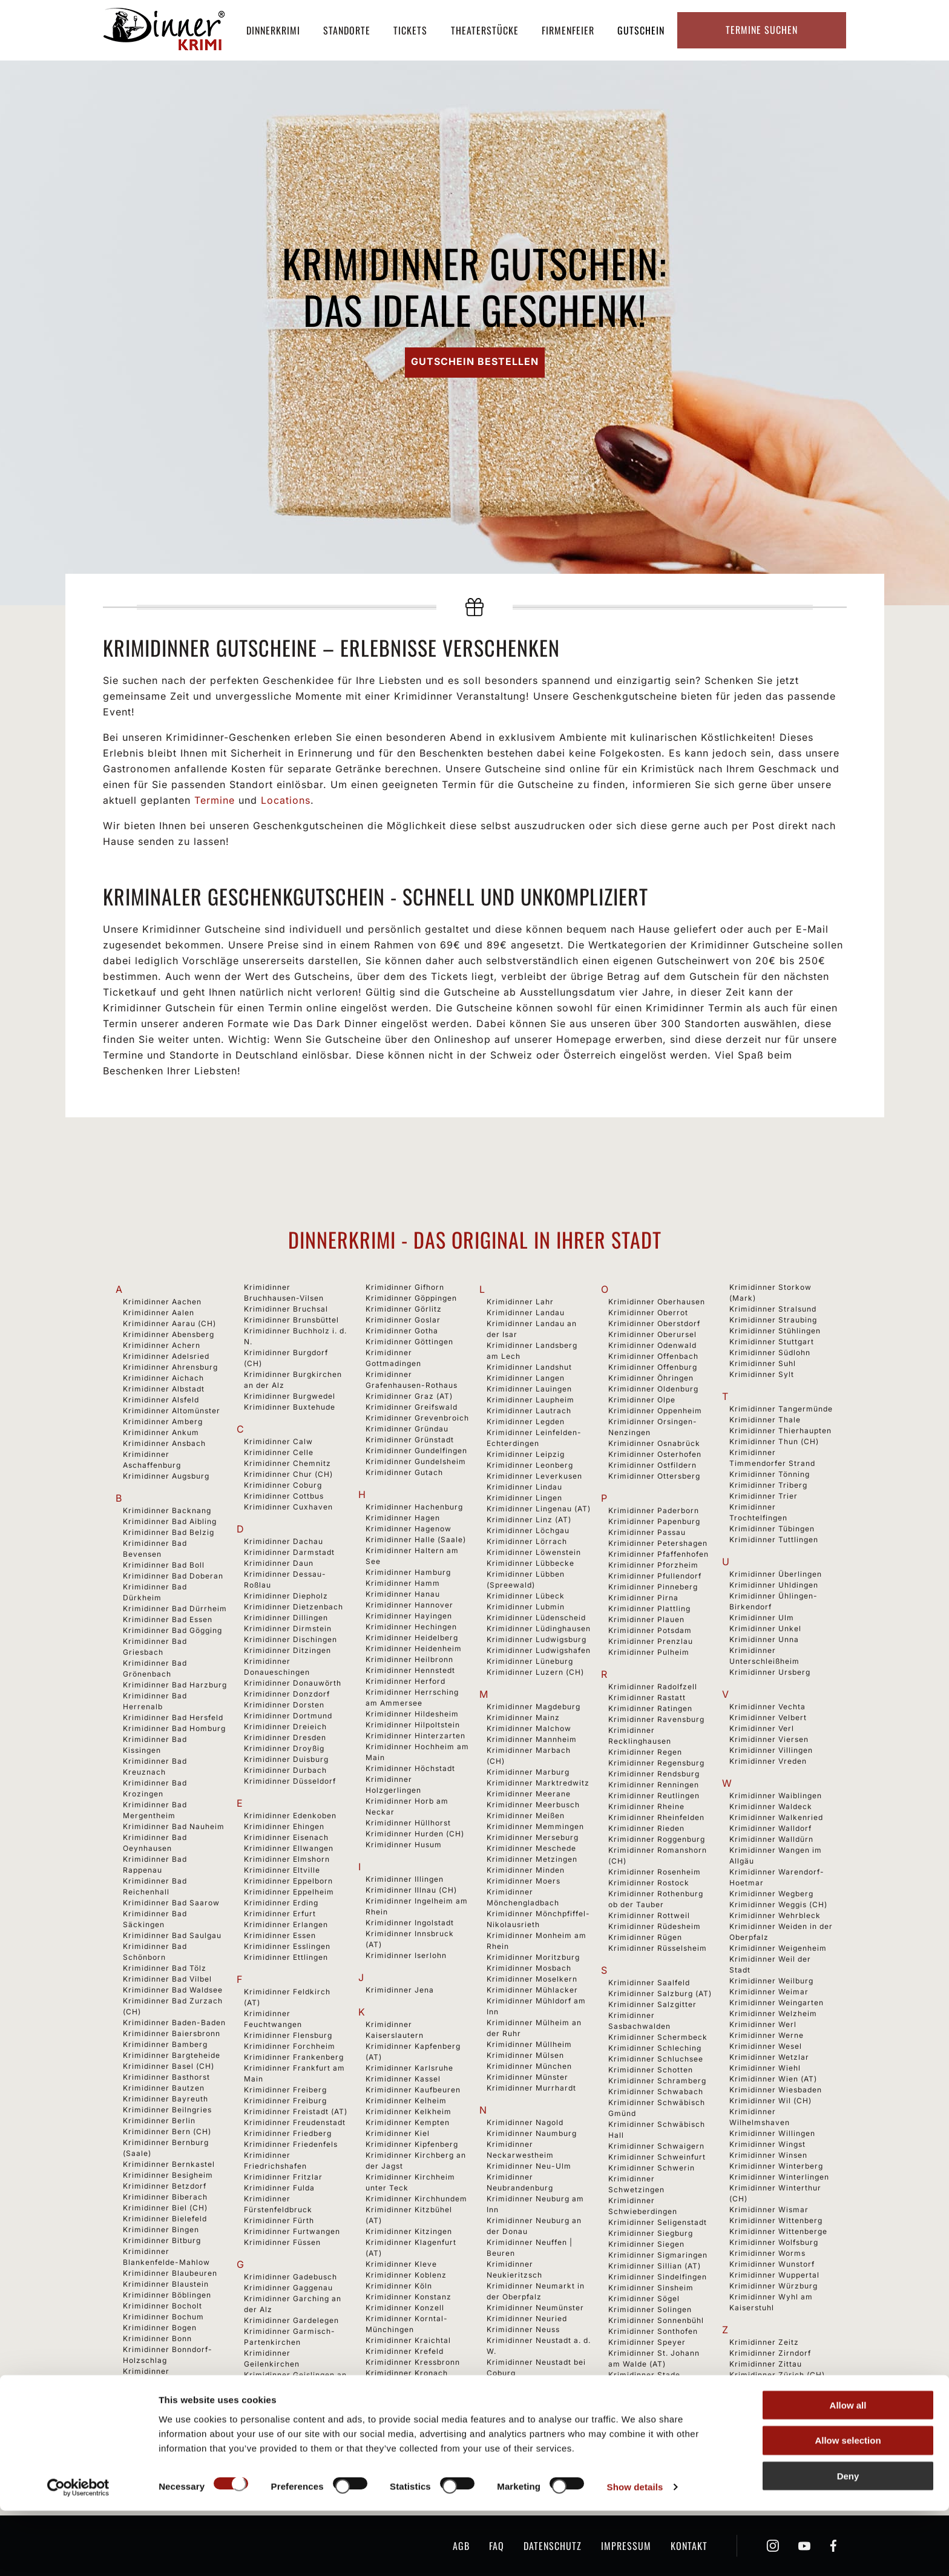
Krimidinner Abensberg (168, 1334)
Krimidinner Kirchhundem (416, 2198)
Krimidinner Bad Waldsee (173, 1989)
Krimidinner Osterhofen (654, 1454)
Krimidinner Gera (278, 2429)
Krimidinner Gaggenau (288, 2287)
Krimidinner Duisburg (286, 1759)
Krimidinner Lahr (520, 1301)
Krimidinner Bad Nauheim (174, 1826)
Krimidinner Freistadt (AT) (295, 2111)
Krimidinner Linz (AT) (529, 1519)
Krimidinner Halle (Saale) (416, 1539)
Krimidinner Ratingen (650, 1708)
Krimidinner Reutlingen (654, 1795)
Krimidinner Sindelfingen (657, 2276)
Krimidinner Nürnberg (530, 2449)
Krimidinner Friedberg (288, 2133)
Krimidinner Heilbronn (409, 1659)
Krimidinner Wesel (765, 2046)
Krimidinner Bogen (160, 2327)
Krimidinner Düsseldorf (290, 1781)
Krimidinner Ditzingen (287, 1650)
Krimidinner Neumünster (535, 2307)
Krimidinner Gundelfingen (416, 1450)
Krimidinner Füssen (282, 2242)
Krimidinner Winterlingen (779, 2176)
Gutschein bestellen (475, 361)
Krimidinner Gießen (282, 2440)
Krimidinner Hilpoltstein (413, 1724)
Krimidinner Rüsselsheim (657, 1948)
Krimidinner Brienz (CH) (170, 2436)
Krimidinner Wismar (769, 2209)
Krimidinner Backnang (167, 1510)
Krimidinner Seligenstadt (657, 2222)
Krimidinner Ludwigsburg (536, 1639)
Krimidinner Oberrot (648, 1312)
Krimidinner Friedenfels (291, 2144)
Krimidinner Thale (765, 1419)
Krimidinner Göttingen (409, 1341)
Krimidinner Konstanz (409, 2296)
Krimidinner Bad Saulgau (172, 1935)
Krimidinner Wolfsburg (773, 2242)
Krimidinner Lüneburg (530, 1661)
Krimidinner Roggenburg (656, 1839)
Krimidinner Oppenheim (655, 1410)
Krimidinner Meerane (529, 1793)
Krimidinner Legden (526, 1421)
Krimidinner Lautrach (529, 1410)
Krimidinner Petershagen (658, 1543)
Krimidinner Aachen (162, 1301)
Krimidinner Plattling (649, 1608)
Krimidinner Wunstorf (772, 2264)
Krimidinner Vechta (767, 1706)
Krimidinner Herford (405, 1681)
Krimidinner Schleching (654, 2047)
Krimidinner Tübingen (772, 1528)
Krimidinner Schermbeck (658, 2037)
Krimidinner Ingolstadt (410, 1922)
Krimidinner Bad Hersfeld (173, 1717)
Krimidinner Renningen (653, 1784)
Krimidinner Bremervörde (174, 2425)
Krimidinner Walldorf (770, 1828)
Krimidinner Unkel (765, 1628)
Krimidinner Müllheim (529, 2044)
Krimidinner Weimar (769, 1991)
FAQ (496, 2545)
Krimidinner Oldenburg (653, 1388)
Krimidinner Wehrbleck (775, 1915)
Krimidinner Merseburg (533, 1837)
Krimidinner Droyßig (284, 1748)
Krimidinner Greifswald (412, 1406)
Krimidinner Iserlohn (406, 1955)
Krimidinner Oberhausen (656, 1301)
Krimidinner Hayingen (409, 1615)
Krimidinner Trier (763, 1495)
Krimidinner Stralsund (772, 1308)
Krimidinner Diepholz (286, 1595)
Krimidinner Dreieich (285, 1726)
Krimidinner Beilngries (167, 2109)
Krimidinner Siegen (646, 2244)
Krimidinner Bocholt (162, 2305)
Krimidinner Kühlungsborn (417, 2405)
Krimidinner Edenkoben (290, 1815)
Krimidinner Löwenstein (534, 1552)
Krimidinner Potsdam (650, 1630)
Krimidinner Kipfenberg (412, 2144)
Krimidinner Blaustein (166, 2283)
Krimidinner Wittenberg (776, 2220)
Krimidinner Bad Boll (164, 1564)
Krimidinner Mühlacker (532, 1989)
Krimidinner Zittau (765, 2363)
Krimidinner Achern (161, 1345)
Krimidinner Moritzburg (533, 1957)
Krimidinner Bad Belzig (168, 1532)
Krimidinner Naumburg (532, 2133)
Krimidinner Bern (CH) (167, 2131)
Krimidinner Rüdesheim (654, 1926)
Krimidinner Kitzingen (409, 2231)
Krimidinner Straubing (773, 1319)
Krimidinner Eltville (282, 1869)
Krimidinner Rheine (646, 1806)
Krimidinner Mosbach (529, 1968)
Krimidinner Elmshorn (287, 1859)
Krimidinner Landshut (529, 1367)
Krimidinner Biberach (165, 2196)
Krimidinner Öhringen (651, 1377)
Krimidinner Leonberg (530, 1465)
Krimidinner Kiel (398, 2133)
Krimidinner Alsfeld (161, 1399)
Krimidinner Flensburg (288, 2035)
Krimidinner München (529, 2066)
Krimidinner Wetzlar (769, 2057)
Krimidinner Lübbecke (530, 1563)
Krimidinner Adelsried (166, 1356)
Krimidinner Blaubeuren (170, 2273)
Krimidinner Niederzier (532, 2416)
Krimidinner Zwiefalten (775, 2429)
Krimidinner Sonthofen (653, 2331)
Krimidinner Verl (761, 1728)
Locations (285, 800)
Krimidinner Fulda (279, 2187)
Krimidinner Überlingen (775, 1574)
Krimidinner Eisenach (286, 1837)
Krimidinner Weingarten (776, 2002)
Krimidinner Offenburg (652, 1367)
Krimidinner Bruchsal (286, 1308)
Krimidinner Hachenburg (414, 1506)
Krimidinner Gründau (407, 1428)
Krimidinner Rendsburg (654, 1773)
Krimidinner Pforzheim (653, 1564)
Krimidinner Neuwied (528, 2405)
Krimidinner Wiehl (765, 2067)
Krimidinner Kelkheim (409, 2111)
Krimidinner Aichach (163, 1377)
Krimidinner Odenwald (652, 1345)
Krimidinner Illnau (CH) (411, 1889)
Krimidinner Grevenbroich (417, 1417)
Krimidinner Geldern (284, 2396)
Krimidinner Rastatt (647, 1697)
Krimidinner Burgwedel (289, 1396)
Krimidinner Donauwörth (292, 1682)
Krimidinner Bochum (163, 2316)
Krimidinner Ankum (161, 1432)
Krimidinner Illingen (405, 1879)
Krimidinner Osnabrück (654, 1443)
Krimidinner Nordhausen (535, 2427)
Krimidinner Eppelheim (289, 1891)
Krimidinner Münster (527, 2077)
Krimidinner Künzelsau (411, 2427)
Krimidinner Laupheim (530, 1399)
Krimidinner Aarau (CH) (169, 1323)
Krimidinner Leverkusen (534, 1475)
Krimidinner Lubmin (526, 1606)
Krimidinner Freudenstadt (295, 2122)
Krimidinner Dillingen (286, 1617)
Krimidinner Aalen (158, 1312)
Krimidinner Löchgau (528, 1530)
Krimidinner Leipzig (526, 1454)
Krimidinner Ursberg (769, 1672)
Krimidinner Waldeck (770, 1806)
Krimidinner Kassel (403, 2078)
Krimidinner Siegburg (650, 2233)
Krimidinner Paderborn (653, 1510)
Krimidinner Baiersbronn (171, 2033)
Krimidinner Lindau (524, 1486)
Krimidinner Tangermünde (781, 1408)
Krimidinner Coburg (283, 1485)
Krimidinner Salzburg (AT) (660, 1993)
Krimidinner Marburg (528, 1771)
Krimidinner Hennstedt (410, 1670)
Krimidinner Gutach (404, 1472)
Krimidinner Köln (399, 2285)
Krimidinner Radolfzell (652, 1686)
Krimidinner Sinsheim (651, 2287)
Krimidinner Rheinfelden (656, 1817)
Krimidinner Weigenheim (778, 1948)
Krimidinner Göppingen (411, 1298)
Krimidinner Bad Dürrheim (175, 1608)
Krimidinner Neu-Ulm (529, 2165)
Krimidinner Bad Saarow (171, 1902)
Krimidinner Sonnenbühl (656, 2320)
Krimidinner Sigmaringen (658, 2254)
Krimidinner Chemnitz (287, 1463)
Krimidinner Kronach (407, 2372)
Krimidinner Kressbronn (413, 2362)
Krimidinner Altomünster (171, 1410)
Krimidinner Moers (523, 1880)
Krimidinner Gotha (402, 1330)
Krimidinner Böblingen (167, 2294)
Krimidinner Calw (278, 1441)
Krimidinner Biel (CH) (165, 2207)
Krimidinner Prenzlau (650, 1641)
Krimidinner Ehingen (284, 1826)
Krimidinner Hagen (403, 1517)
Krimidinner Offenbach (653, 1356)
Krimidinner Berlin (159, 2120)
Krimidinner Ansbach (164, 1443)
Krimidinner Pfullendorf (654, 1575)
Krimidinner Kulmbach (410, 2416)
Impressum (626, 2545)
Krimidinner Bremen (163, 2403)
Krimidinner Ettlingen (286, 1957)
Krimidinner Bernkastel (169, 2164)
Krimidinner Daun (279, 1563)
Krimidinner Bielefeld (165, 2218)
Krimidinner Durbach (285, 1770)
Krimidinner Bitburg (162, 2240)
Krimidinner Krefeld (405, 2351)
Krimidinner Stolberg (649, 2429)
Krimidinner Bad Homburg (174, 1728)
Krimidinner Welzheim (773, 2013)
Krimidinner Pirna (643, 1597)
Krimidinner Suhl (762, 1363)
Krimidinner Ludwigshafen (539, 1650)
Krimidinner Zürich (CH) (777, 2374)
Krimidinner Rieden (646, 1828)
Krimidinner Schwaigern (656, 2145)
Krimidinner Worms (767, 2253)
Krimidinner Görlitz (404, 1308)
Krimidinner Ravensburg (656, 1719)
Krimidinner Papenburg (654, 1521)
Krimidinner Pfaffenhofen (658, 1554)
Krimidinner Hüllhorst (408, 1822)
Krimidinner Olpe (641, 1399)
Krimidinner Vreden (768, 1761)
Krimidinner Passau (647, 1532)
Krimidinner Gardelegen (291, 2320)
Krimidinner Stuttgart (771, 1341)
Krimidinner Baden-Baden (174, 2022)
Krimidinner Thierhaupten (780, 1430)
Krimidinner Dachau (283, 1541)
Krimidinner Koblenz (406, 2274)
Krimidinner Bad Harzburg (175, 1684)
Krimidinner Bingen (161, 2229)
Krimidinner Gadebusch (290, 2276)
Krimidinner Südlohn (769, 1352)
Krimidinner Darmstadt (289, 1552)
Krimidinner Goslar (403, 1319)
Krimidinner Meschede (531, 1848)
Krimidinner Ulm (761, 1617)
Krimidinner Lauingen (529, 1388)
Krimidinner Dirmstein (288, 1628)
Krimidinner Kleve (401, 2264)
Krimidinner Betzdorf (164, 2185)
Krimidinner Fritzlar (283, 2176)
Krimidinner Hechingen (411, 1626)
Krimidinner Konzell (405, 2307)
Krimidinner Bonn (157, 2338)
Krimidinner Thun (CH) (774, 1441)
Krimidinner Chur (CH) (288, 1474)
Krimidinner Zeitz (764, 2342)
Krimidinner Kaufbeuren (413, 2089)
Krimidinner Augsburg (166, 1475)
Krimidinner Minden (526, 1869)
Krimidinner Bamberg (165, 2044)
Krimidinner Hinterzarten (415, 1735)
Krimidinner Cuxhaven (288, 1506)
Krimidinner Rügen (645, 1937)
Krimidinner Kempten (408, 2122)
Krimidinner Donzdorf (287, 1693)
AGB (461, 2545)
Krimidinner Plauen (646, 1619)
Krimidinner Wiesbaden (775, 2089)
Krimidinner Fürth (279, 2220)
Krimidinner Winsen (768, 2155)
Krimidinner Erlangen (286, 1924)
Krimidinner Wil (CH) (770, 2100)
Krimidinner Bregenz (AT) (173, 2392)
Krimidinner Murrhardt (531, 2087)
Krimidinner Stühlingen (775, 1330)
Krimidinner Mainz (523, 1717)
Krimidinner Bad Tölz (164, 1968)
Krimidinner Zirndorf (770, 2353)
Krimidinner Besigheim (168, 2175)
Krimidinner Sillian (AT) (654, 2265)
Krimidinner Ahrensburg (170, 1367)
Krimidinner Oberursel (652, 1334)
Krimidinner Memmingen (535, 1826)
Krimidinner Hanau (403, 1593)
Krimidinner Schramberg (657, 2080)
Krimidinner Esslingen (287, 1946)
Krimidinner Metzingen (532, 1859)
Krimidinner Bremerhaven (174, 2414)
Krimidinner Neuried (527, 2318)
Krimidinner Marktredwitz (538, 1782)
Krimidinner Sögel (644, 2298)
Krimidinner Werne (766, 2035)
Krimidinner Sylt (761, 1374)
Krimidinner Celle (279, 1452)
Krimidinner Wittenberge (778, 2231)
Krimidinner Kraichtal (408, 2340)
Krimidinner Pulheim (648, 1652)
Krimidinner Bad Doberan (173, 1575)
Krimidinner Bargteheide (171, 2055)
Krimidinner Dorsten (284, 1704)
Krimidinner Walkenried (776, 1817)
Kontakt (689, 2545)
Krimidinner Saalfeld (649, 1982)
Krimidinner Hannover (409, 1604)
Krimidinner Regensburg (656, 1762)
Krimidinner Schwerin (651, 2167)
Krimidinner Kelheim (406, 2100)
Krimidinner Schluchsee (655, 2058)
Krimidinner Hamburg (408, 1572)
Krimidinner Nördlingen (533, 2438)
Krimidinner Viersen (769, 1739)
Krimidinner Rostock (648, 1882)
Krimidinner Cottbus (284, 1495)
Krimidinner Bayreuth (165, 2098)
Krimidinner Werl (762, 2024)
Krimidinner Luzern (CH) (535, 1672)
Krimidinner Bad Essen (167, 1619)
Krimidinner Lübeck (526, 1595)
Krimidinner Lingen (524, 1497)
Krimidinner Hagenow (409, 1528)
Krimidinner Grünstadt (410, 1439)
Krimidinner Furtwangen (292, 2231)
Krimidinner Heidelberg (412, 1637)
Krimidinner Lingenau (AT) (539, 1508)
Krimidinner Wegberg (771, 1893)
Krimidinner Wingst (767, 2144)
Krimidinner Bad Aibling (170, 1521)
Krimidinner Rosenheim (654, 1871)
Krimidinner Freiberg (285, 2089)
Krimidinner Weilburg (771, 1980)
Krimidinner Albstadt (164, 1388)
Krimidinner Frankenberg (294, 2057)
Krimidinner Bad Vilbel (167, 1978)
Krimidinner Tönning (769, 1474)
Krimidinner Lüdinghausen (539, 1628)
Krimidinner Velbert (768, 1717)
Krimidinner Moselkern (532, 1978)
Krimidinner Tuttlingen (773, 1539)
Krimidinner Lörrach (527, 1541)
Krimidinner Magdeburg (533, 1706)
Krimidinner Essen (280, 1935)
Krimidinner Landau (526, 1312)
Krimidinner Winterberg (776, 2165)
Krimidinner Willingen (772, 2133)
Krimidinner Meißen (526, 1815)
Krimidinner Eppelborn (288, 1880)
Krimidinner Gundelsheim (416, 1461)
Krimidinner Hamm (403, 1583)
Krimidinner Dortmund (288, 1715)
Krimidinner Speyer (647, 2342)
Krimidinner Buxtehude (289, 1406)
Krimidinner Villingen (771, 1750)
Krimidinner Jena (400, 1989)
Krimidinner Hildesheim (412, 1713)
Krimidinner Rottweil (649, 1915)
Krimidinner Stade (644, 2374)
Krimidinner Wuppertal (774, 2274)
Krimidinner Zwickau (770, 2418)
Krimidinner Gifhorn (405, 1287)
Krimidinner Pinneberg (653, 1586)
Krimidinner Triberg (768, 1485)
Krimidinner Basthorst (166, 2077)
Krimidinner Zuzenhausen (780, 2407)
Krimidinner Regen (645, 1751)
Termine (214, 800)
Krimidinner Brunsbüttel (291, 1319)
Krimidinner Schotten (650, 2069)
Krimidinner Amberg (163, 1421)
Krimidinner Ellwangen (288, 1848)
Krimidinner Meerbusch (533, 1804)
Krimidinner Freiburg (285, 2100)
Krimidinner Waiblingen (775, 1795)
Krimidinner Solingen (650, 2309)
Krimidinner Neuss (523, 2329)
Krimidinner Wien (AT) (773, 2078)
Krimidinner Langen (526, 1377)
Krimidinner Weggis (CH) (778, 1904)
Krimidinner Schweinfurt (657, 2156)
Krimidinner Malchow (529, 1728)
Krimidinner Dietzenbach (293, 1606)
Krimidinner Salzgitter (652, 2004)
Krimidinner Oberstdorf (654, 1323)
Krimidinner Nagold (525, 2122)
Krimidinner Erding (281, 1902)
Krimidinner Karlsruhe (409, 2067)
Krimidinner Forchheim (289, 2046)
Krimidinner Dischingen (290, 1639)
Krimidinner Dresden (285, 1737)
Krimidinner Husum (404, 1844)
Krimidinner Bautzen (164, 2087)
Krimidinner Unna (764, 1639)
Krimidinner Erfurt (280, 1913)
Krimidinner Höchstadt (410, 1768)
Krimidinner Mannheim (532, 1739)
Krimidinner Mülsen (525, 2055)
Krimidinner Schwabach (655, 2091)
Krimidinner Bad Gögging (172, 1630)
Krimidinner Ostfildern (652, 1465)
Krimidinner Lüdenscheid (536, 1617)
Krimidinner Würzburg (773, 2285)
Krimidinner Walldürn (771, 1839)
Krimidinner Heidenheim (414, 1648)
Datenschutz (553, 2545)
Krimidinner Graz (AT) (409, 1396)
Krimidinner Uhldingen (773, 1584)
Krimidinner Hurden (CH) (415, 1833)
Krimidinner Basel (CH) (168, 2066)
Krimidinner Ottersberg (654, 1475)
